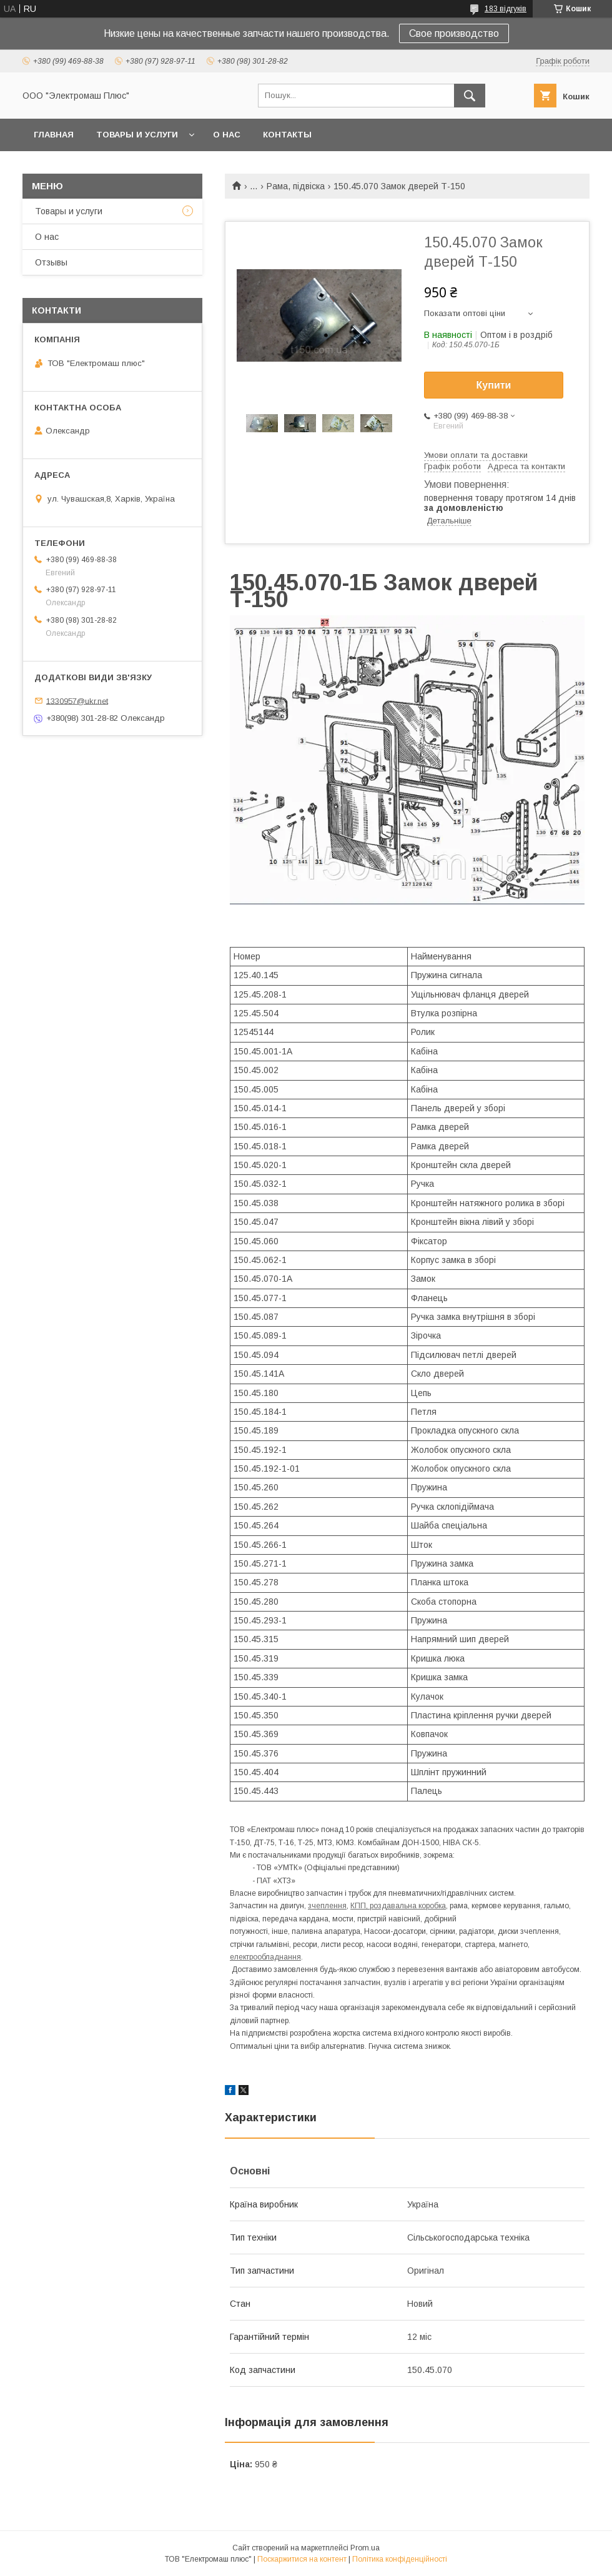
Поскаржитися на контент (302, 2559)
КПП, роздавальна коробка (398, 1905)
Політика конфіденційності (399, 2559)
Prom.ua (365, 2548)
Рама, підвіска (296, 186)
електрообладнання (265, 1957)
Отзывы (51, 262)
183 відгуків (505, 8)
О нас (226, 134)
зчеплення (327, 1905)
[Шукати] (469, 95)
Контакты (287, 134)
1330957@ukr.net (77, 700)
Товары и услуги (137, 134)
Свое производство (454, 33)
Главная (54, 134)
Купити (493, 385)
